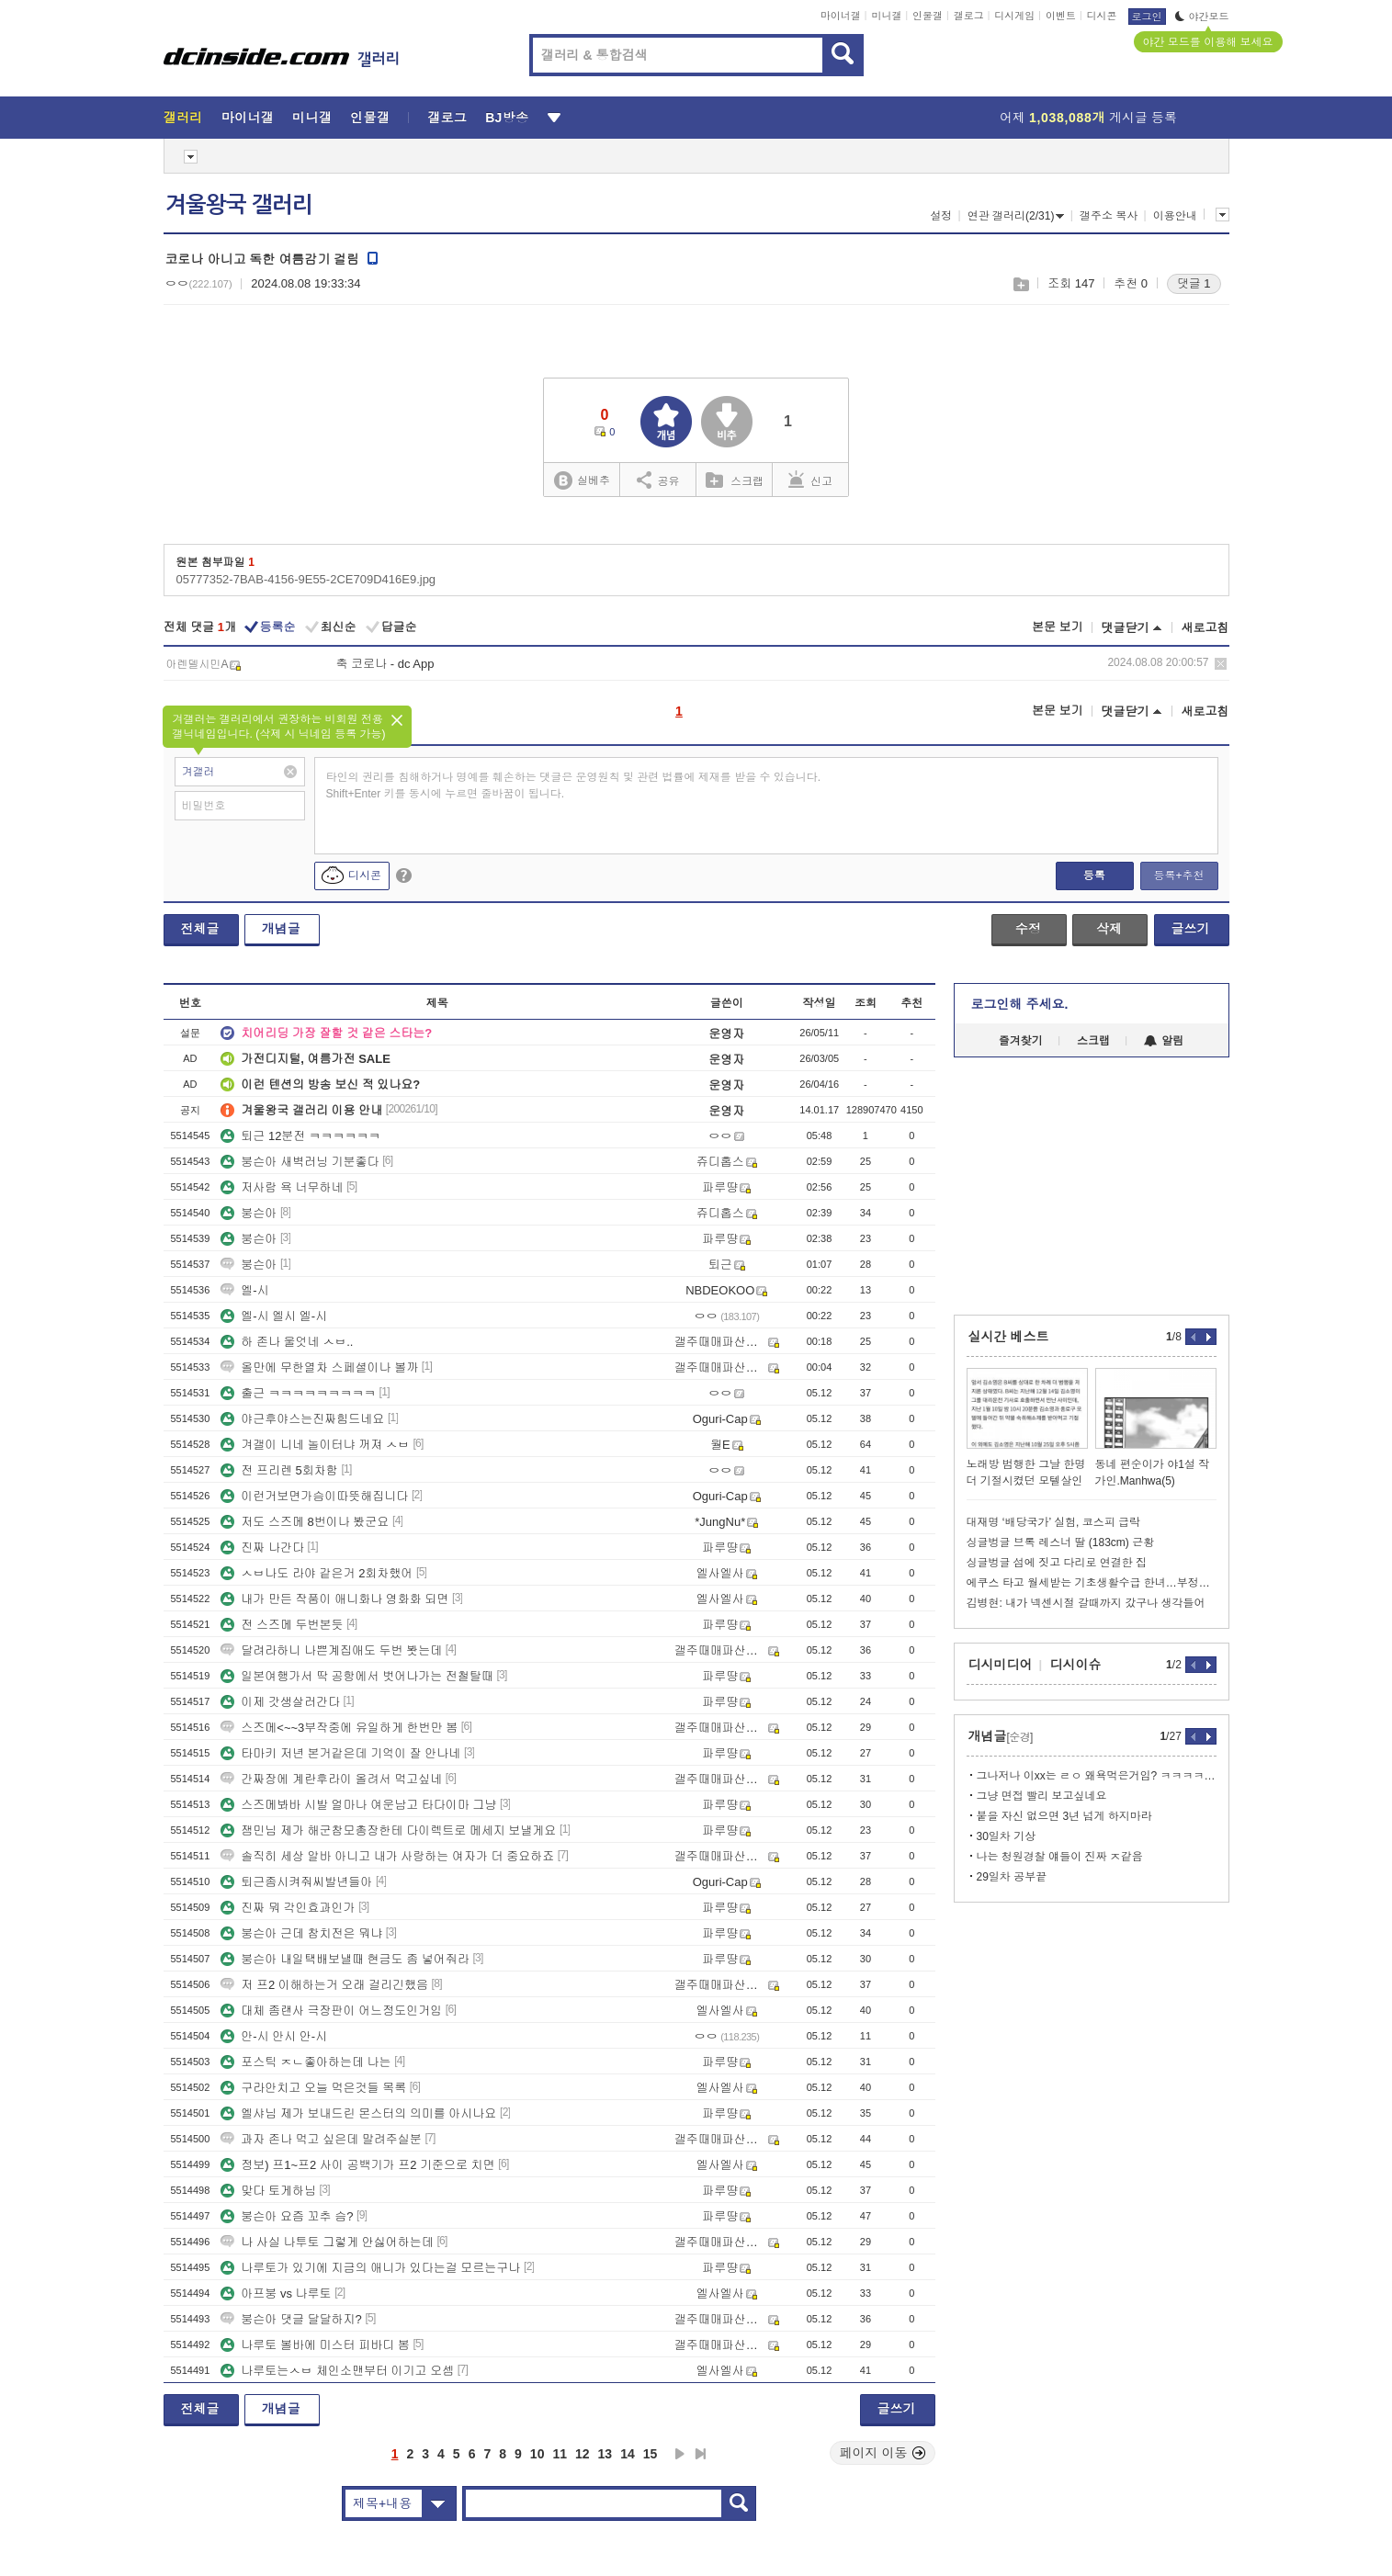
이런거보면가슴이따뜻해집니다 (314, 1496)
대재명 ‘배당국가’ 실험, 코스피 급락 (1054, 1522)
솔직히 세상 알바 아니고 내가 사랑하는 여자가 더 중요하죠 (387, 1856)
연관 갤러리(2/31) (1016, 215)
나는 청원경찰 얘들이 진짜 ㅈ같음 (1060, 1856)
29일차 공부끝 (1012, 1876)
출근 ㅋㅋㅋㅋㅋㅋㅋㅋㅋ (298, 1393)
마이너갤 (840, 15)
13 (605, 2453)
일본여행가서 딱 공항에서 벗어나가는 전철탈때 (356, 1676)
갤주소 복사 (1108, 215)
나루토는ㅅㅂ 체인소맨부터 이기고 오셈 (337, 2371)
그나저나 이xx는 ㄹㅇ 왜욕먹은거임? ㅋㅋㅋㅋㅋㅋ (1097, 1775)
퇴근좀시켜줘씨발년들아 (296, 1882)
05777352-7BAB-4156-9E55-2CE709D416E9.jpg (306, 579)
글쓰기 (1190, 928)
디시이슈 (1076, 1664)
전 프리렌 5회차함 (279, 1470)
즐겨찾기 (1021, 1040)
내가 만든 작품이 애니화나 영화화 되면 (334, 1599)
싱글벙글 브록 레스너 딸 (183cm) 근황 (1061, 1542)
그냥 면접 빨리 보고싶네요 (1042, 1796)
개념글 (281, 928)
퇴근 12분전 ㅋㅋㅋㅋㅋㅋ (300, 1136)
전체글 (200, 928)
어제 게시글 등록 (1088, 117)
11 (559, 2453)
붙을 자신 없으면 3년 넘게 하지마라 (1064, 1816)
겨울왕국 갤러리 (238, 205)
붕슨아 (249, 1213)
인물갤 (927, 15)
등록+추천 (1178, 875)
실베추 (581, 480)
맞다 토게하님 (268, 2191)
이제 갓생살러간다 (280, 1702)
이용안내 (1175, 215)
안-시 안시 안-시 (274, 2036)
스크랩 (1020, 284)
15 (650, 2453)
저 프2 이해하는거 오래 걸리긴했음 (324, 1985)
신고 (810, 479)
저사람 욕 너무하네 (282, 1187)
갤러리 (183, 117)
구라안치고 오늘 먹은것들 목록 (313, 2088)
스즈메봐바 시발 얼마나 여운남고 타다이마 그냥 (358, 1805)
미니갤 (886, 15)
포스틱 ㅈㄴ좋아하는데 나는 (305, 2062)
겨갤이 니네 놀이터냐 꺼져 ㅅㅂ (315, 1445)
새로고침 (1205, 628)
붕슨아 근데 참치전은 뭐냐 (301, 1933)
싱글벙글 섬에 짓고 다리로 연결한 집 (1057, 1562)
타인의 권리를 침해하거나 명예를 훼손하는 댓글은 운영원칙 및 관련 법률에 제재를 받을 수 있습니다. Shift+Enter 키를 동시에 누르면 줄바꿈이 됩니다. (573, 785)
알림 (1163, 1040)
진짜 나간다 (262, 1547)
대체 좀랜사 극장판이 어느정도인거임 (331, 2010)
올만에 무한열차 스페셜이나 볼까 (319, 1367)
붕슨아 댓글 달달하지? (291, 2319)
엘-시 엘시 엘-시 (274, 1316)
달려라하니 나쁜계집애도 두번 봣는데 (331, 1650)
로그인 (1147, 16)
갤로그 (969, 15)
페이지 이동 (883, 2453)
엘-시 (244, 1290)
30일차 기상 (1006, 1836)
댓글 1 (1194, 283)
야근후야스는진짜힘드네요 (302, 1419)
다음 (679, 2453)
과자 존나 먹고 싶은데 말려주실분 (321, 2139)
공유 (658, 479)
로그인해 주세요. (1020, 1004)
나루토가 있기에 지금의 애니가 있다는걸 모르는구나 (370, 2268)
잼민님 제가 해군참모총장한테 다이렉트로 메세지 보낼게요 (388, 1830)
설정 (941, 215)
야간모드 (1202, 16)
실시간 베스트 (1008, 1336)
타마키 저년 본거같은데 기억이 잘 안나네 (340, 1753)
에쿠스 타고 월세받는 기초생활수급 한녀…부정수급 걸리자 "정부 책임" (1092, 1582)
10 (537, 2453)
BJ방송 (506, 117)
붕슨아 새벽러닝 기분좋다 (300, 1162)
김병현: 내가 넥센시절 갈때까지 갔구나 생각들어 (1086, 1603)
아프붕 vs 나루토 (276, 2293)
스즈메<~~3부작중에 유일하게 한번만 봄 (339, 1727)
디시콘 (1102, 15)
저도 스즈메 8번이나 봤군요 (305, 1522)
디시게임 (1014, 15)
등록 (1094, 875)
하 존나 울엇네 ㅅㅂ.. (287, 1342)
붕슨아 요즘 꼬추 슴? (287, 2216)
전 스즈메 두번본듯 (282, 1625)
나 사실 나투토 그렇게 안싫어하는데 (327, 2242)
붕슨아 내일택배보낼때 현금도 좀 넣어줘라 (345, 1959)
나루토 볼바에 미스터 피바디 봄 (315, 2345)
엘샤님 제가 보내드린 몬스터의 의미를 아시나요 (358, 2113)
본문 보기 (1057, 627)
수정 (1028, 928)
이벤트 (1061, 15)
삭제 (1221, 664)
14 (627, 2453)
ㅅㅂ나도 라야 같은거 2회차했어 (317, 1573)
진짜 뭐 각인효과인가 (288, 1908)
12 (582, 2453)
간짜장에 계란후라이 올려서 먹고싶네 (331, 1779)
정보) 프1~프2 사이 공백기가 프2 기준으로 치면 (357, 2165)
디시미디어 (1000, 1664)
